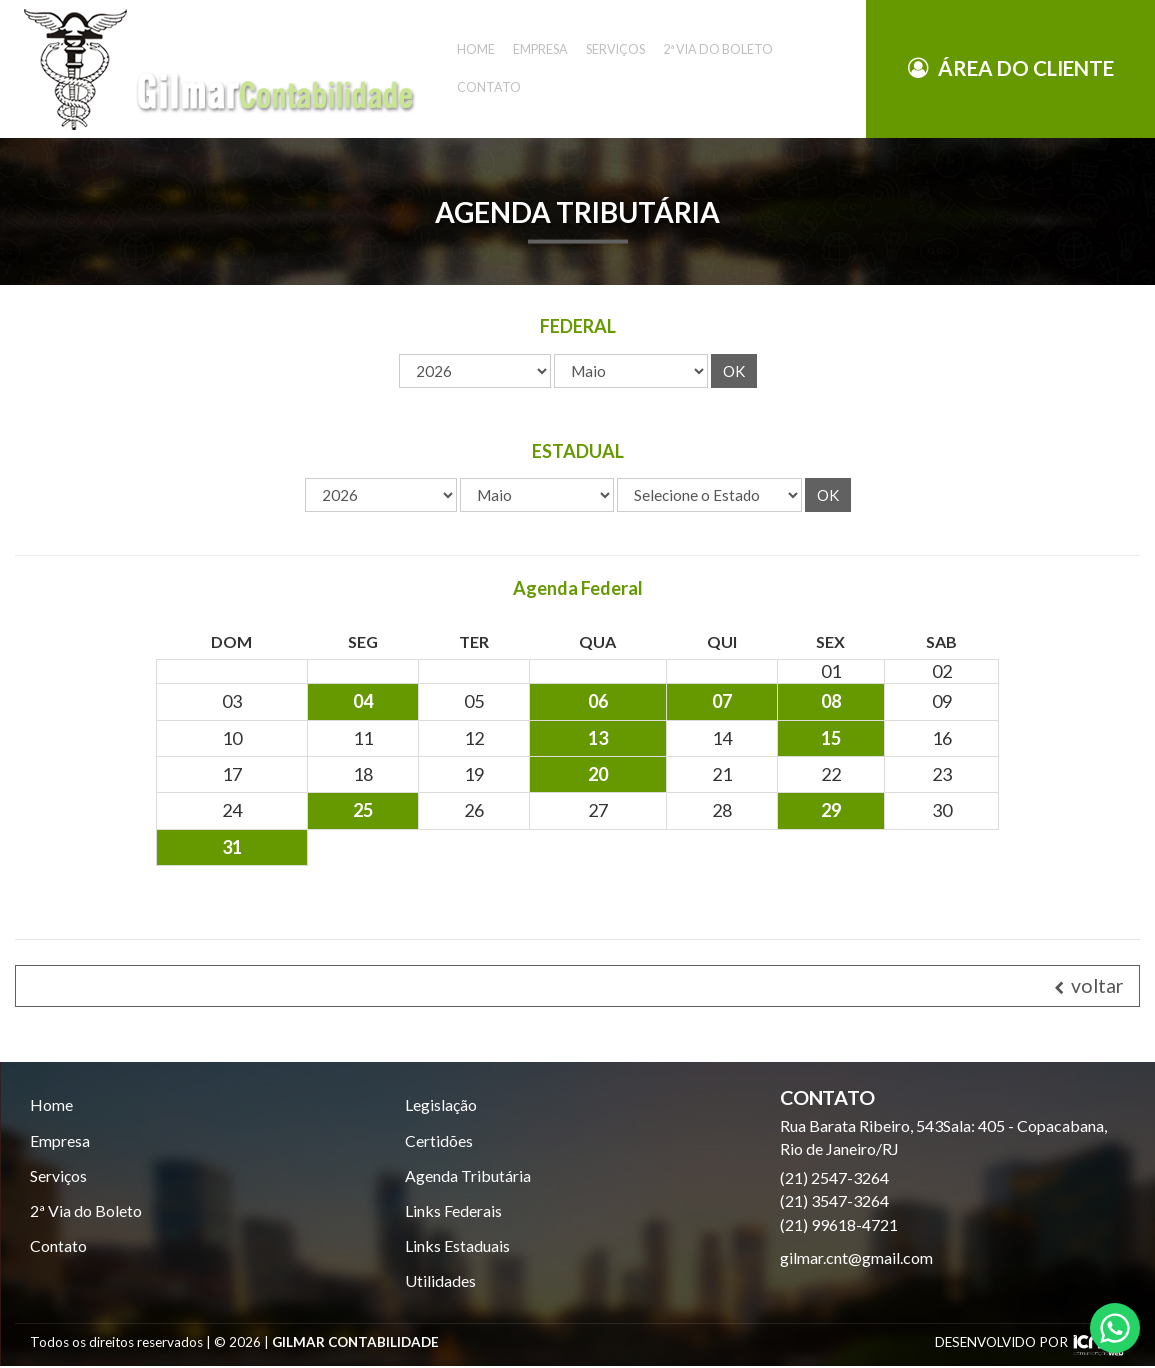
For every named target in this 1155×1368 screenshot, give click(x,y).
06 (598, 701)
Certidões (439, 1140)
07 (722, 701)
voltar (1089, 986)
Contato (489, 18)
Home (51, 1104)
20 (598, 774)
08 (831, 701)
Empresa (60, 1140)
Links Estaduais (457, 1246)
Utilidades (440, 1281)
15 (831, 738)
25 (363, 810)
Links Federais (453, 1211)
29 (831, 810)
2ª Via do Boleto (86, 1211)
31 (232, 847)
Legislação (441, 1104)
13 (598, 738)
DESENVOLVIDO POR (1001, 1344)
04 (363, 701)
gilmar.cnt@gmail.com (856, 1257)
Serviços (58, 1175)
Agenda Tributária (468, 1175)
